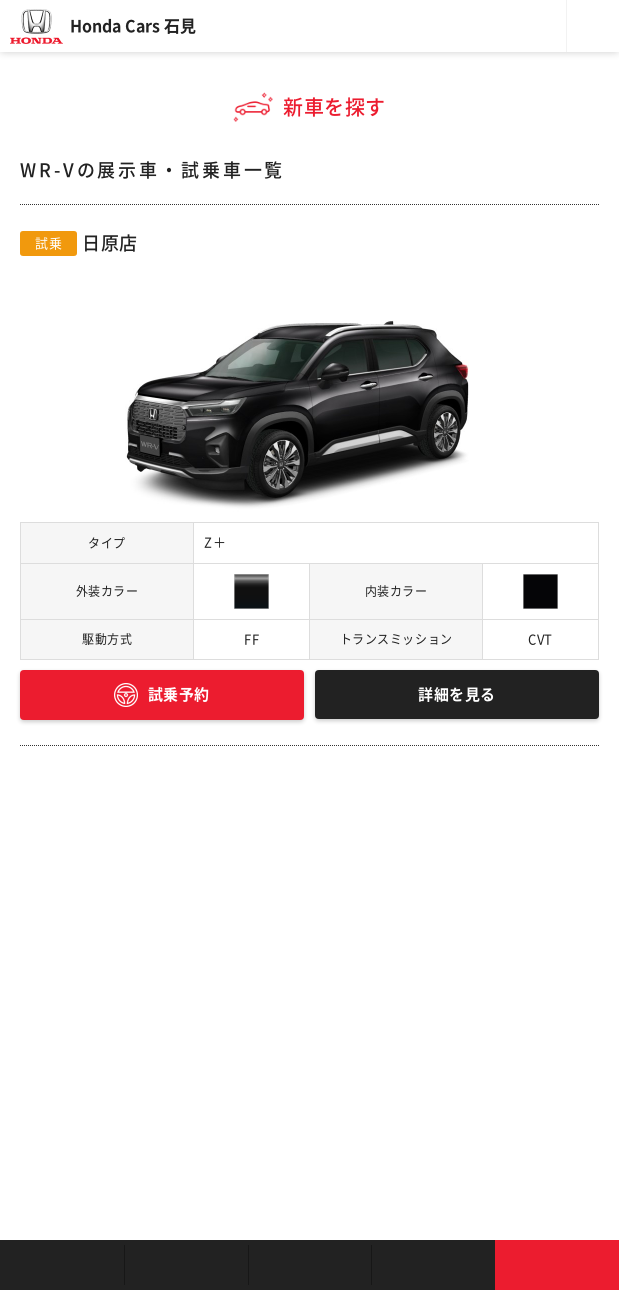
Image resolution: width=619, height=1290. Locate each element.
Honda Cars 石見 (133, 26)
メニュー (593, 26)
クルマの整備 (310, 1265)
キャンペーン (433, 1265)
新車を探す (186, 1265)
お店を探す (62, 1265)
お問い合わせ (557, 1265)
